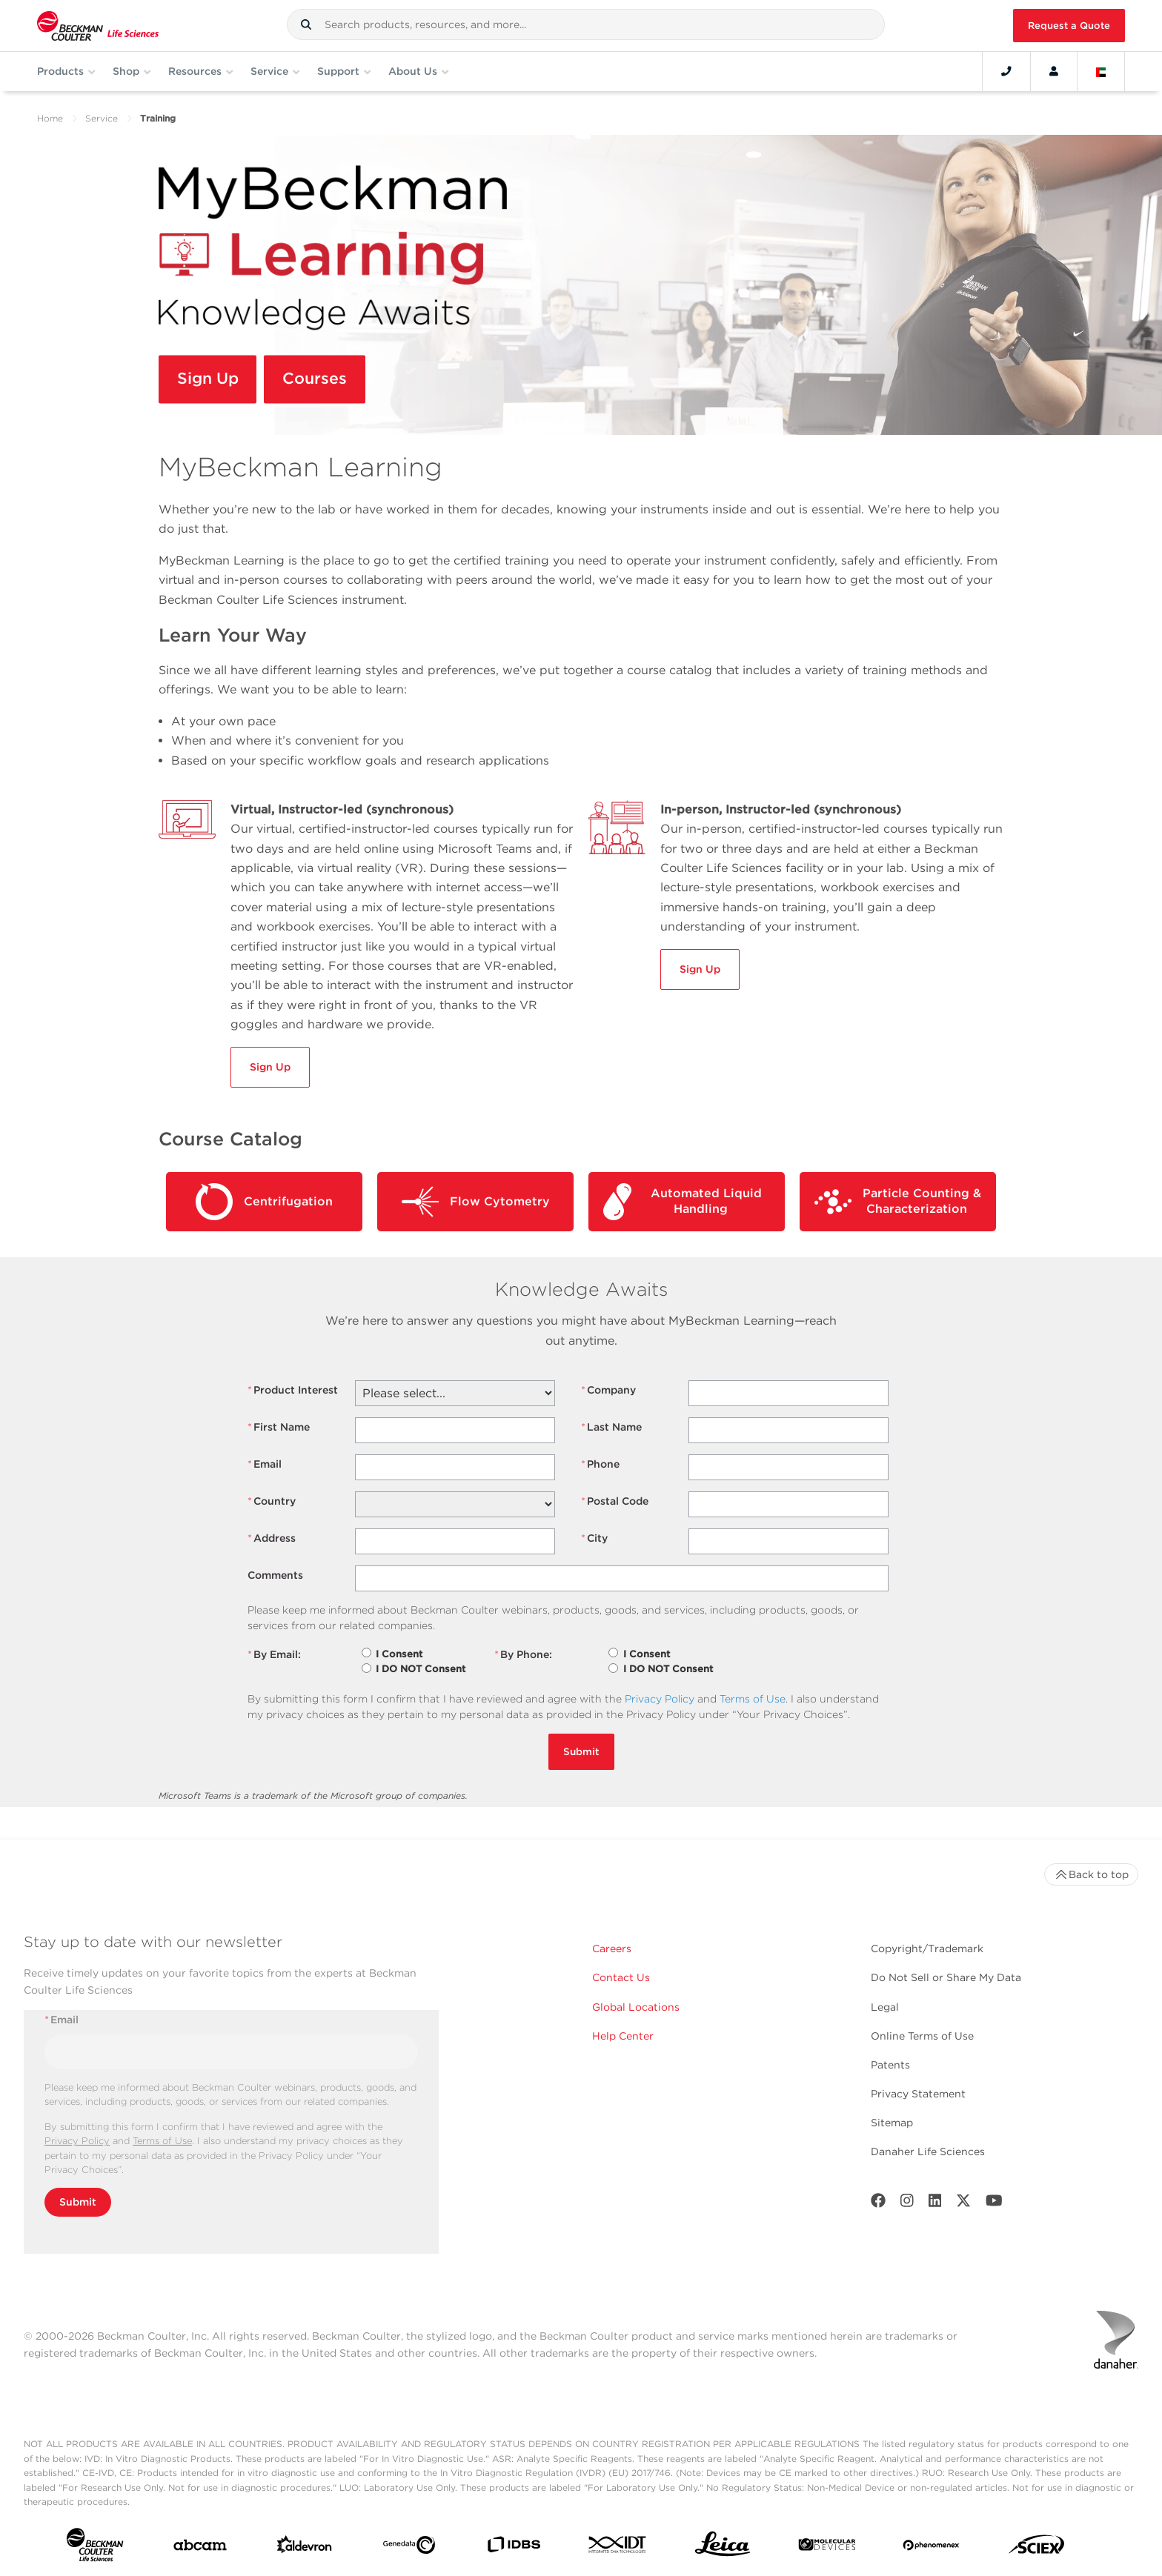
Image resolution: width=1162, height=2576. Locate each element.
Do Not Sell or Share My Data (946, 1977)
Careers (611, 1948)
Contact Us (621, 1977)
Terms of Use (753, 1699)
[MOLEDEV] (827, 2547)
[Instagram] (907, 2204)
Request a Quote (1069, 25)
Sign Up (209, 380)
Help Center (623, 2036)
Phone (600, 1464)
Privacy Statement (918, 2094)
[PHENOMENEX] (931, 2547)
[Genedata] (409, 2548)
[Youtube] (994, 2204)
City (594, 1538)
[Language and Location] (1101, 71)
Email (265, 1464)
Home (50, 118)
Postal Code (614, 1501)
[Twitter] (963, 2204)
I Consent (399, 1654)
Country (272, 1501)
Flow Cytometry (476, 1201)
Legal (885, 2007)
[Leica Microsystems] (722, 2547)
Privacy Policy (659, 1699)
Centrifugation (264, 1201)
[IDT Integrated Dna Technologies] (618, 2547)
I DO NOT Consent (420, 1668)
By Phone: (523, 1655)
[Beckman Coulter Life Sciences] (98, 25)
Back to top (1091, 1874)
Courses (319, 380)
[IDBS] (513, 2548)
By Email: (274, 1655)
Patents (890, 2065)
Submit (581, 1751)
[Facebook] (878, 2204)
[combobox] (586, 24)
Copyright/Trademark (927, 1948)
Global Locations (636, 2007)
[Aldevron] (304, 2548)
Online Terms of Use (922, 2036)
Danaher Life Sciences (928, 2151)
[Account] (1054, 71)
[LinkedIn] (935, 2204)
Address (272, 1538)
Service (101, 118)
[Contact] (1006, 71)
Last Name (611, 1427)
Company (608, 1390)
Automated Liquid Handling (682, 1201)
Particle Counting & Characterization (897, 1201)
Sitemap (892, 2123)
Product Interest (293, 1390)
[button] (306, 24)
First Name (279, 1427)
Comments (275, 1575)
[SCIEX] (1036, 2548)
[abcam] (200, 2548)
